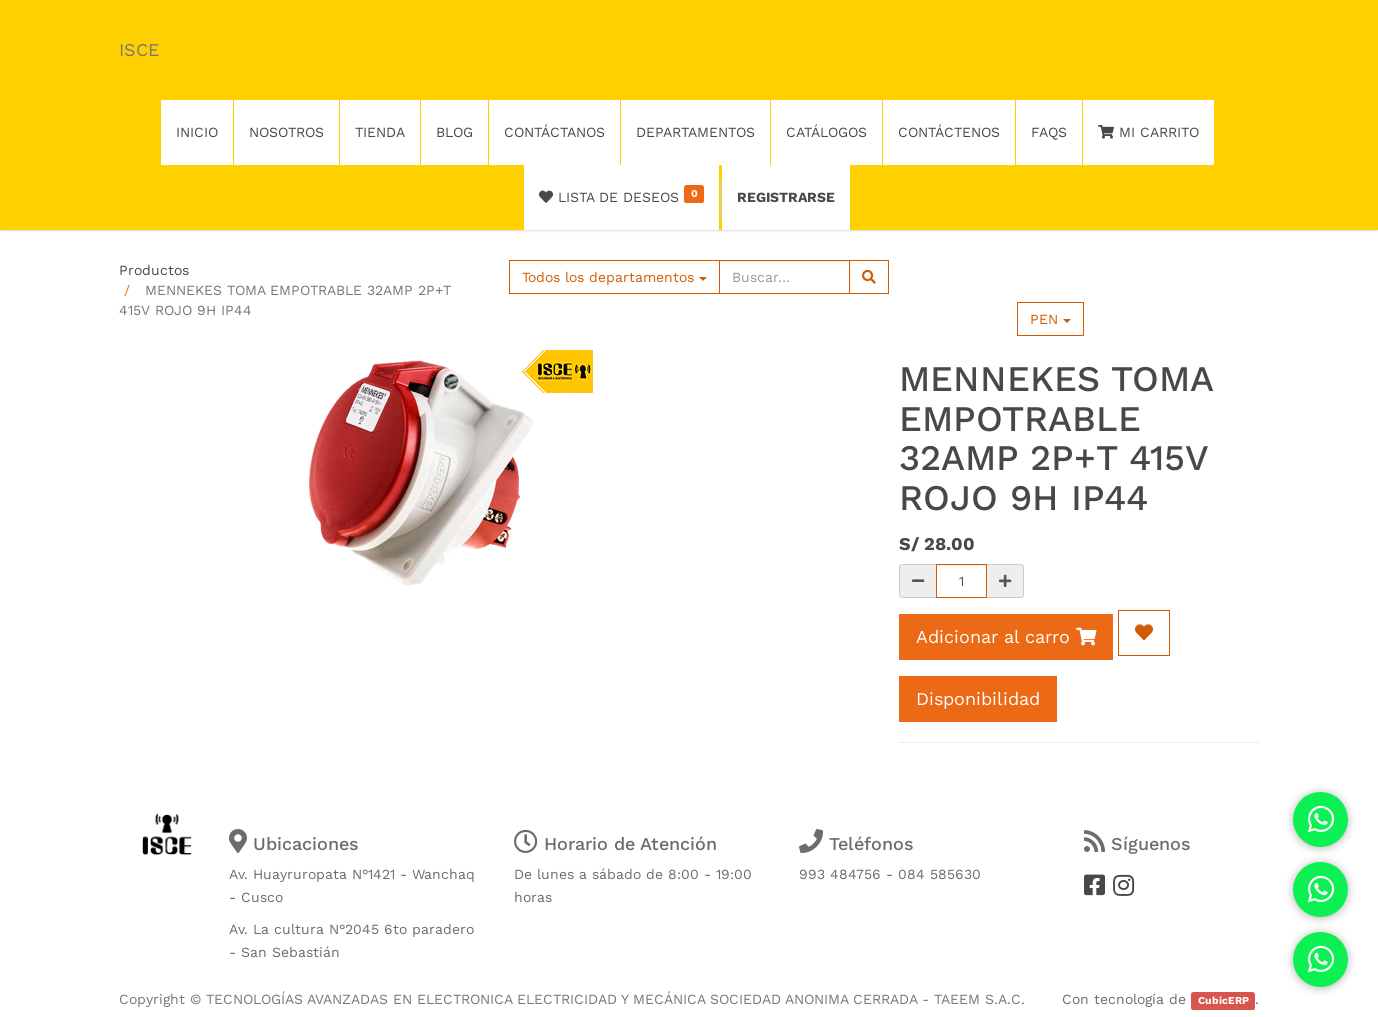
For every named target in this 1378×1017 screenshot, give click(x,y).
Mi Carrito (1148, 132)
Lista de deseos (621, 195)
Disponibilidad (978, 698)
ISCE (139, 49)
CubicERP (1223, 1000)
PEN (1050, 319)
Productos (154, 270)
